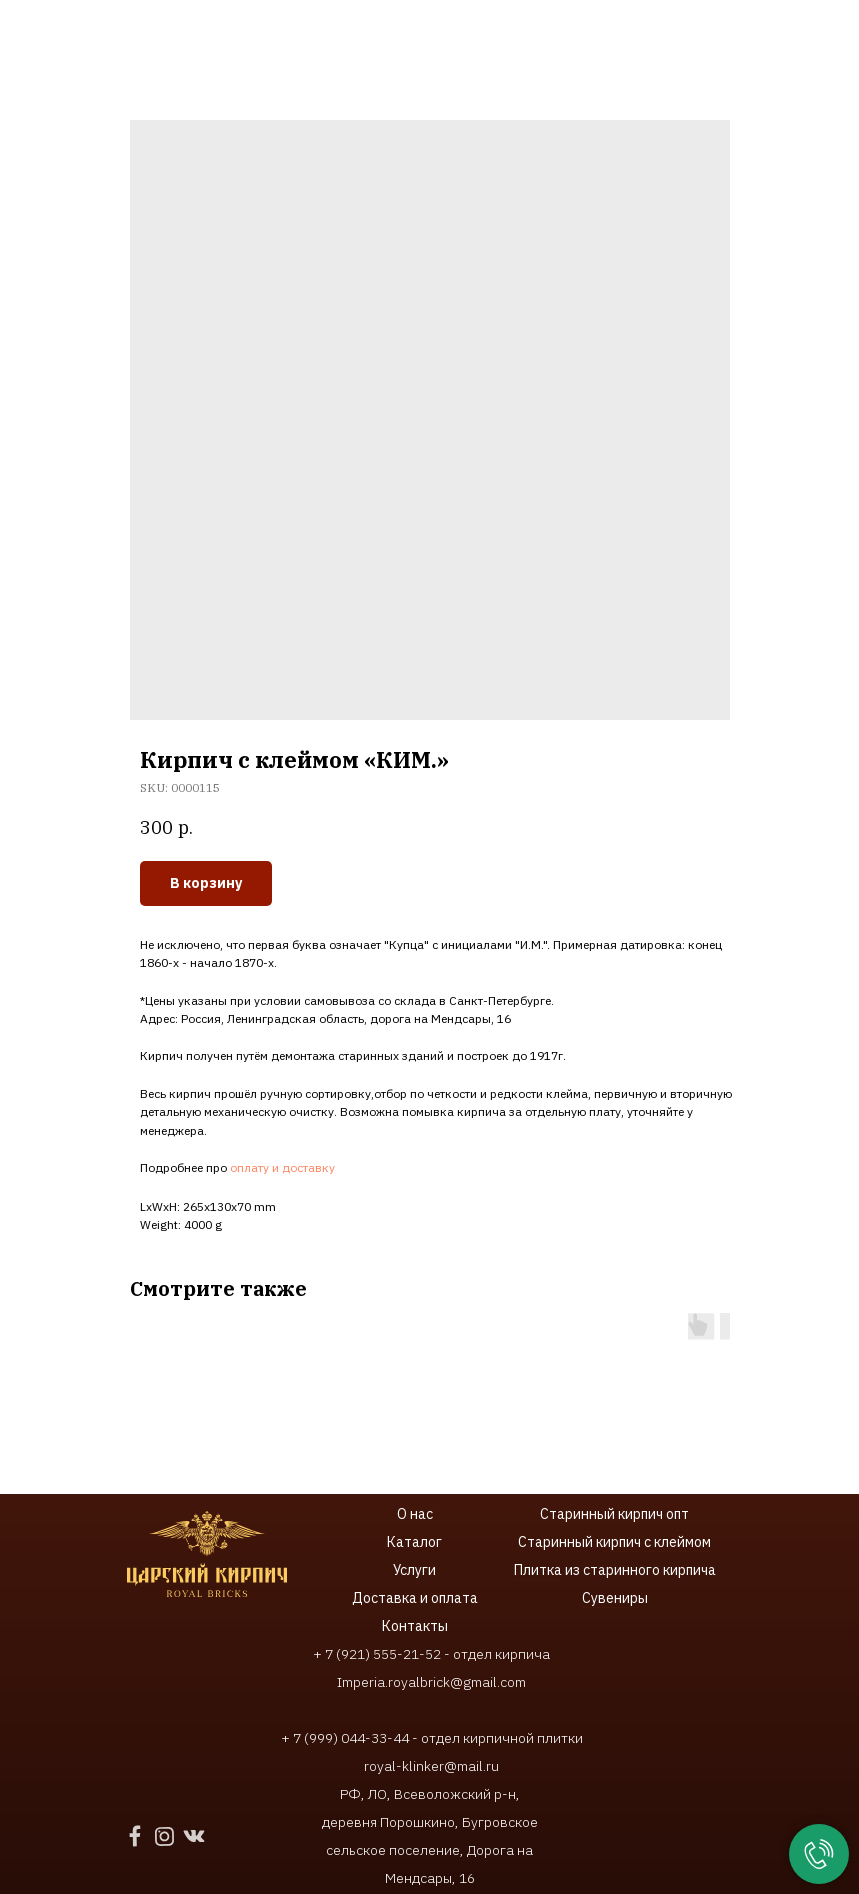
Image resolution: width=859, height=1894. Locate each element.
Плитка (539, 1570)
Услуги (414, 1570)
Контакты (415, 1626)
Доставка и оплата (415, 1598)
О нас (415, 1514)
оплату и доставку (282, 1167)
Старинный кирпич (601, 1514)
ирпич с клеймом (657, 1542)
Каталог (414, 1542)
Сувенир (610, 1598)
